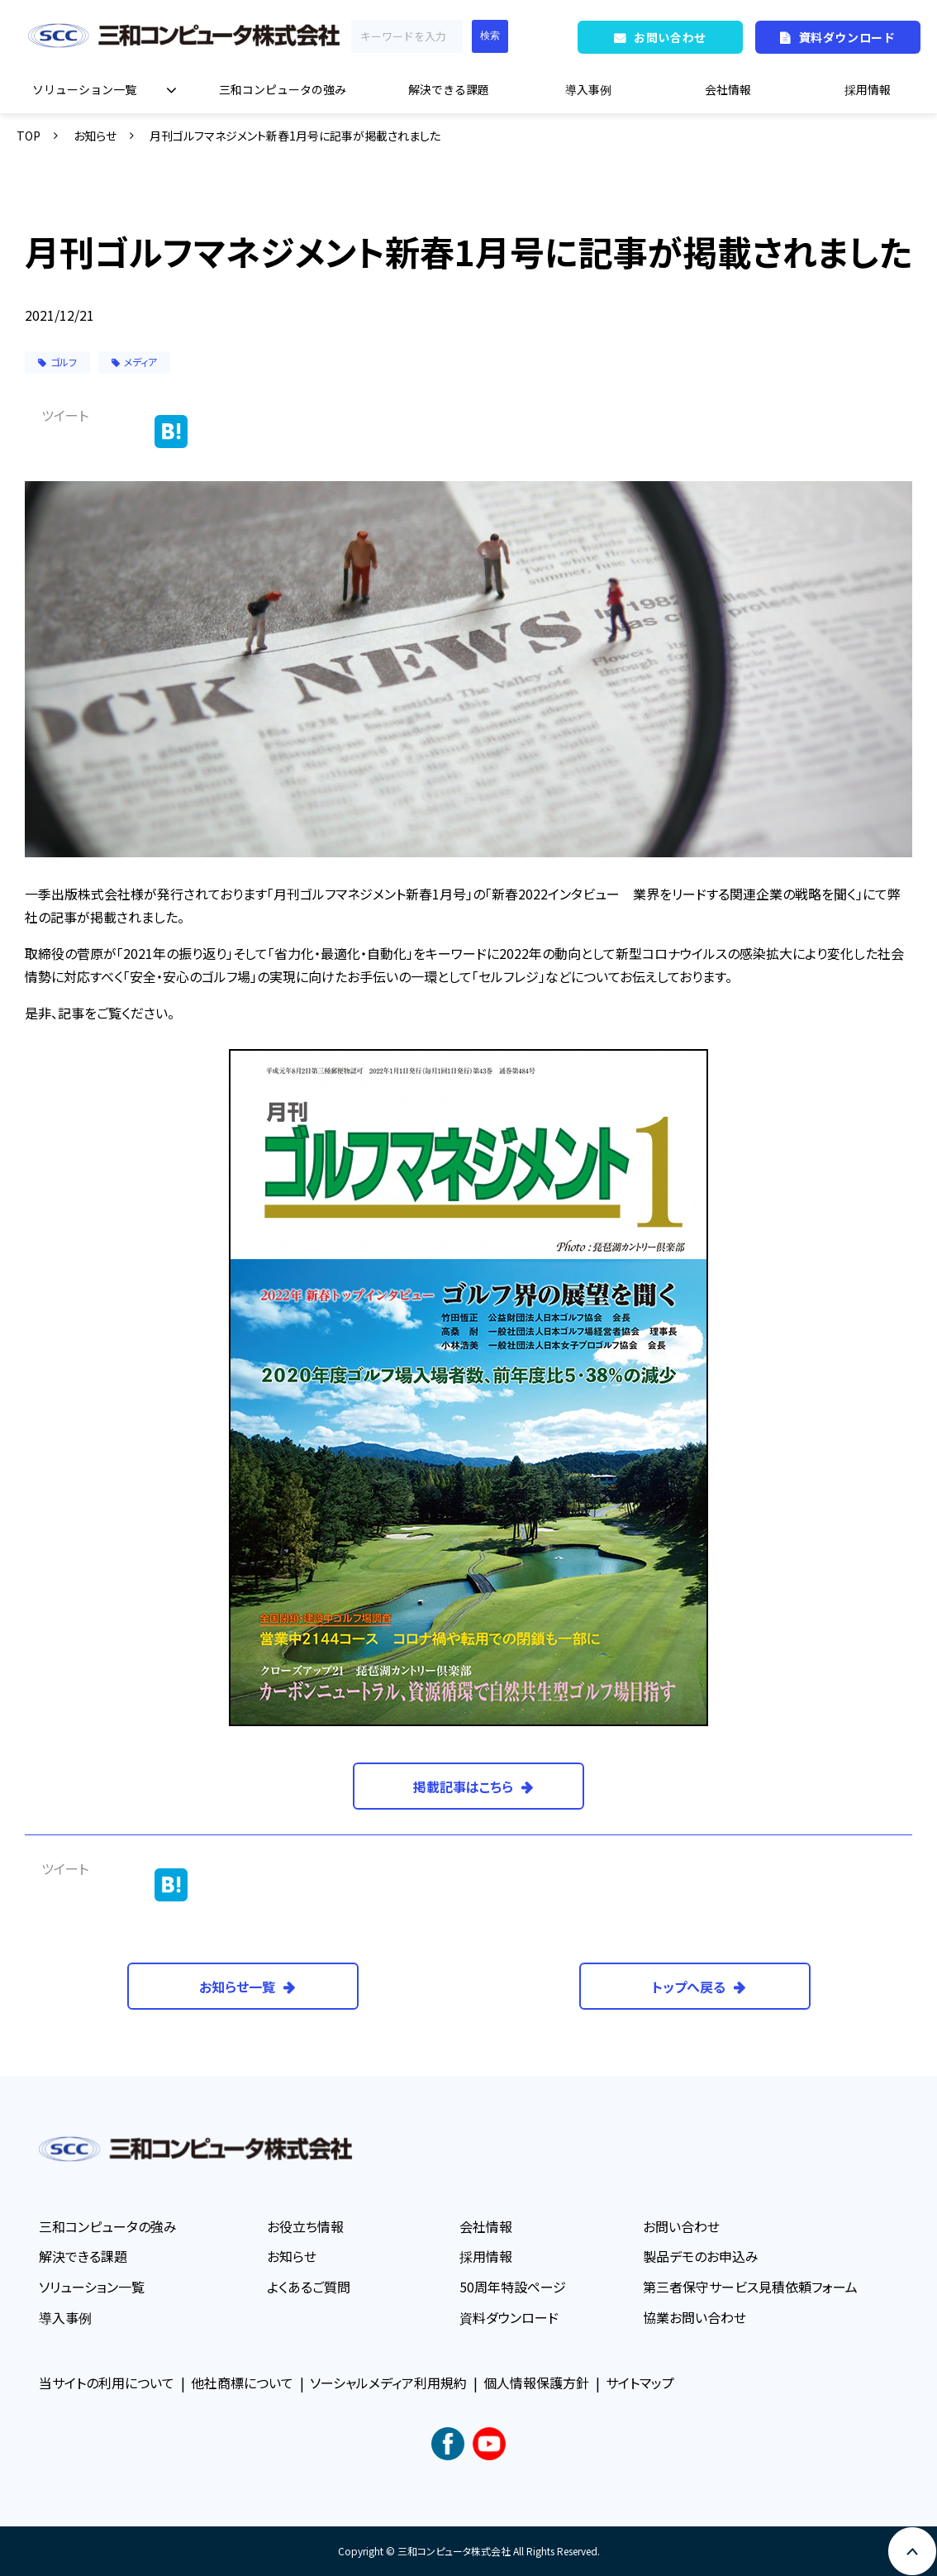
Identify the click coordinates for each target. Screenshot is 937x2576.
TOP (28, 135)
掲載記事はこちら (463, 1786)
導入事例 (588, 89)
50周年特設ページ (512, 2287)
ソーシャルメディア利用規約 (388, 2382)
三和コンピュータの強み (282, 89)
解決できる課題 (448, 89)
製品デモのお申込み (701, 2256)
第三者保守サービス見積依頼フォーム (750, 2287)
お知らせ (95, 135)
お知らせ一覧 (237, 1986)
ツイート (64, 415)
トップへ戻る (688, 1986)
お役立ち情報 (305, 2226)
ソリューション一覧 (84, 89)
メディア (134, 362)
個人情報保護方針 (536, 2382)
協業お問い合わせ (694, 2317)
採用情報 (867, 89)
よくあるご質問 (308, 2287)
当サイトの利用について (106, 2382)
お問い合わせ (670, 37)
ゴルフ (57, 362)
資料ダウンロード (846, 37)
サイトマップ (640, 2382)
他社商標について (242, 2382)
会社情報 (728, 89)
